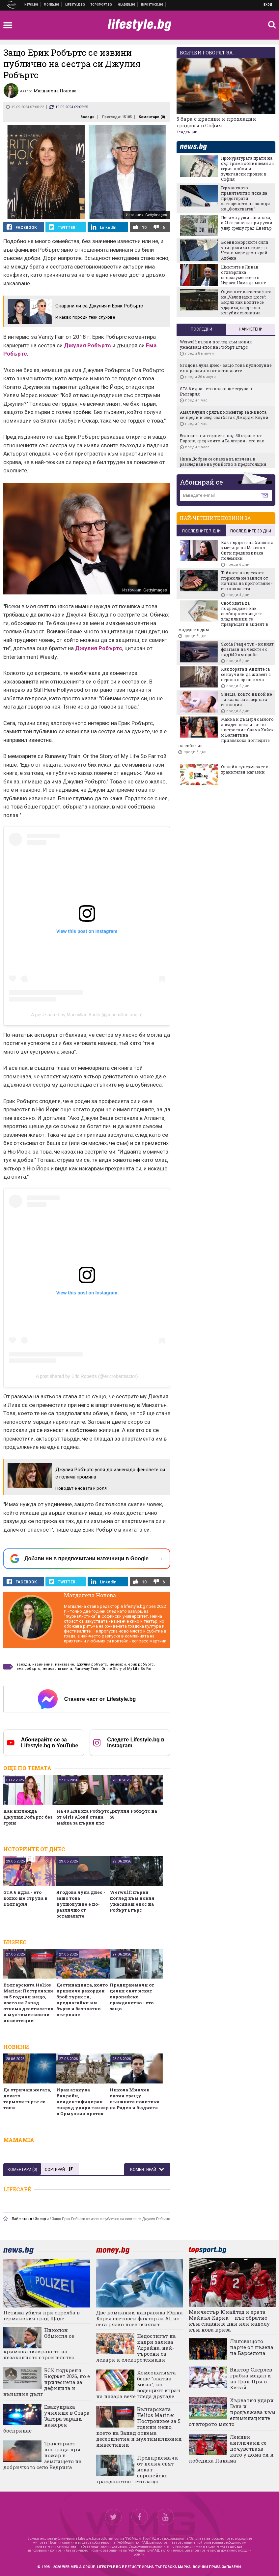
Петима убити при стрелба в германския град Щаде (41, 2315)
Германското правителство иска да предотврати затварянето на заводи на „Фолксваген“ (245, 198)
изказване (64, 1664)
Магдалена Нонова (90, 1595)
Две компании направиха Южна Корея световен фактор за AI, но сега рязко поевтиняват (139, 2318)
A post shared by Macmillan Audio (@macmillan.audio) (87, 1014)
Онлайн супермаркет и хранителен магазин (245, 769)
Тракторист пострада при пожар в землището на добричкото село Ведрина (42, 2455)
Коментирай (143, 2169)
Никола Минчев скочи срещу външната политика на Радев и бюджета (134, 2099)
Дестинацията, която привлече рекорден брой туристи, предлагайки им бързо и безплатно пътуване (82, 2000)
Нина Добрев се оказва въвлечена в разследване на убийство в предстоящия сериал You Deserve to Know (223, 464)
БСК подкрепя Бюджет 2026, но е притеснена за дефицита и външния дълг (46, 2382)
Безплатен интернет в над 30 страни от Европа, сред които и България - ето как (222, 438)
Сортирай (58, 2169)
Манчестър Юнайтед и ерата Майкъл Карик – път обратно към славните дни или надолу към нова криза (229, 2320)
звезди (23, 1664)
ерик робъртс (141, 1664)
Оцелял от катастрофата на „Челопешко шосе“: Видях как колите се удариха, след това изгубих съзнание (246, 302)
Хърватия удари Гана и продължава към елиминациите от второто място (232, 2412)
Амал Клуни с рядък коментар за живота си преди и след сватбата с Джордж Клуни (224, 414)
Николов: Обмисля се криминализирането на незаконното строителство (38, 2343)
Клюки (75, 4)
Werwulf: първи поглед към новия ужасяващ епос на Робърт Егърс (132, 1901)
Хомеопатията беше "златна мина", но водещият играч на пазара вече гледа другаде (138, 2384)
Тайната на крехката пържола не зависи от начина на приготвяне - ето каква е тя (247, 580)
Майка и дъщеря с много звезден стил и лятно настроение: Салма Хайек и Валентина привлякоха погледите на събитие (226, 732)
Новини (31, 4)
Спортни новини (101, 4)
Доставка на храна (127, 4)
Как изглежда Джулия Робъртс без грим (27, 1817)
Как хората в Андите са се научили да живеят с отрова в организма (245, 674)
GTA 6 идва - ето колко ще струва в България (25, 1898)
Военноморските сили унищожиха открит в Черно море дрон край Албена (244, 250)
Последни (201, 329)
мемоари (117, 1664)
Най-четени (251, 329)
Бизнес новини (52, 4)
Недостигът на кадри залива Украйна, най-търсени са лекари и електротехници (136, 2348)
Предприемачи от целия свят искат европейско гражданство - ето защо (132, 1997)
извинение (42, 1664)
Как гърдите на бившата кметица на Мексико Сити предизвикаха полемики (247, 550)
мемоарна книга (57, 1669)
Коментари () (152, 117)
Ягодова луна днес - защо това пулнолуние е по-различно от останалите (80, 1904)
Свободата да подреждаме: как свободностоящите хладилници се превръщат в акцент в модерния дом (223, 616)
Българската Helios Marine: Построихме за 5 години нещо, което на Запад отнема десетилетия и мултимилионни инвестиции (28, 2002)
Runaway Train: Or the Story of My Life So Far (113, 1669)
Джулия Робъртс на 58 (133, 1814)
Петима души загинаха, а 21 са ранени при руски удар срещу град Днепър (246, 223)
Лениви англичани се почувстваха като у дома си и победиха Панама (231, 2449)
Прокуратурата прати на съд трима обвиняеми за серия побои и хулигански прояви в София (247, 168)
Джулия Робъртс (87, 345)
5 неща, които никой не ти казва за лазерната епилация (246, 699)
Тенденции (187, 132)
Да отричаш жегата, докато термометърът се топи (27, 2099)
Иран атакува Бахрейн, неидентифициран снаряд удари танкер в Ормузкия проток (82, 2101)
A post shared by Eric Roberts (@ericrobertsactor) (87, 1376)
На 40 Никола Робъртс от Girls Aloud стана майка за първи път (82, 1817)
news (197, 147)
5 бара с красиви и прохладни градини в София (216, 122)
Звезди (87, 117)
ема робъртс (28, 1669)
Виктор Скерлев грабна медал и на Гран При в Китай (251, 2378)
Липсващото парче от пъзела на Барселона (251, 2347)
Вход (268, 4)
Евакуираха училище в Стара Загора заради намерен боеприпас (46, 2418)
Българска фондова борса (152, 4)
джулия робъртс (91, 1664)
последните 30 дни (250, 531)
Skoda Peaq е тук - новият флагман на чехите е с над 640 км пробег (247, 649)
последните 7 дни (201, 531)
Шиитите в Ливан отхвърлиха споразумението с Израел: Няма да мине (243, 274)
